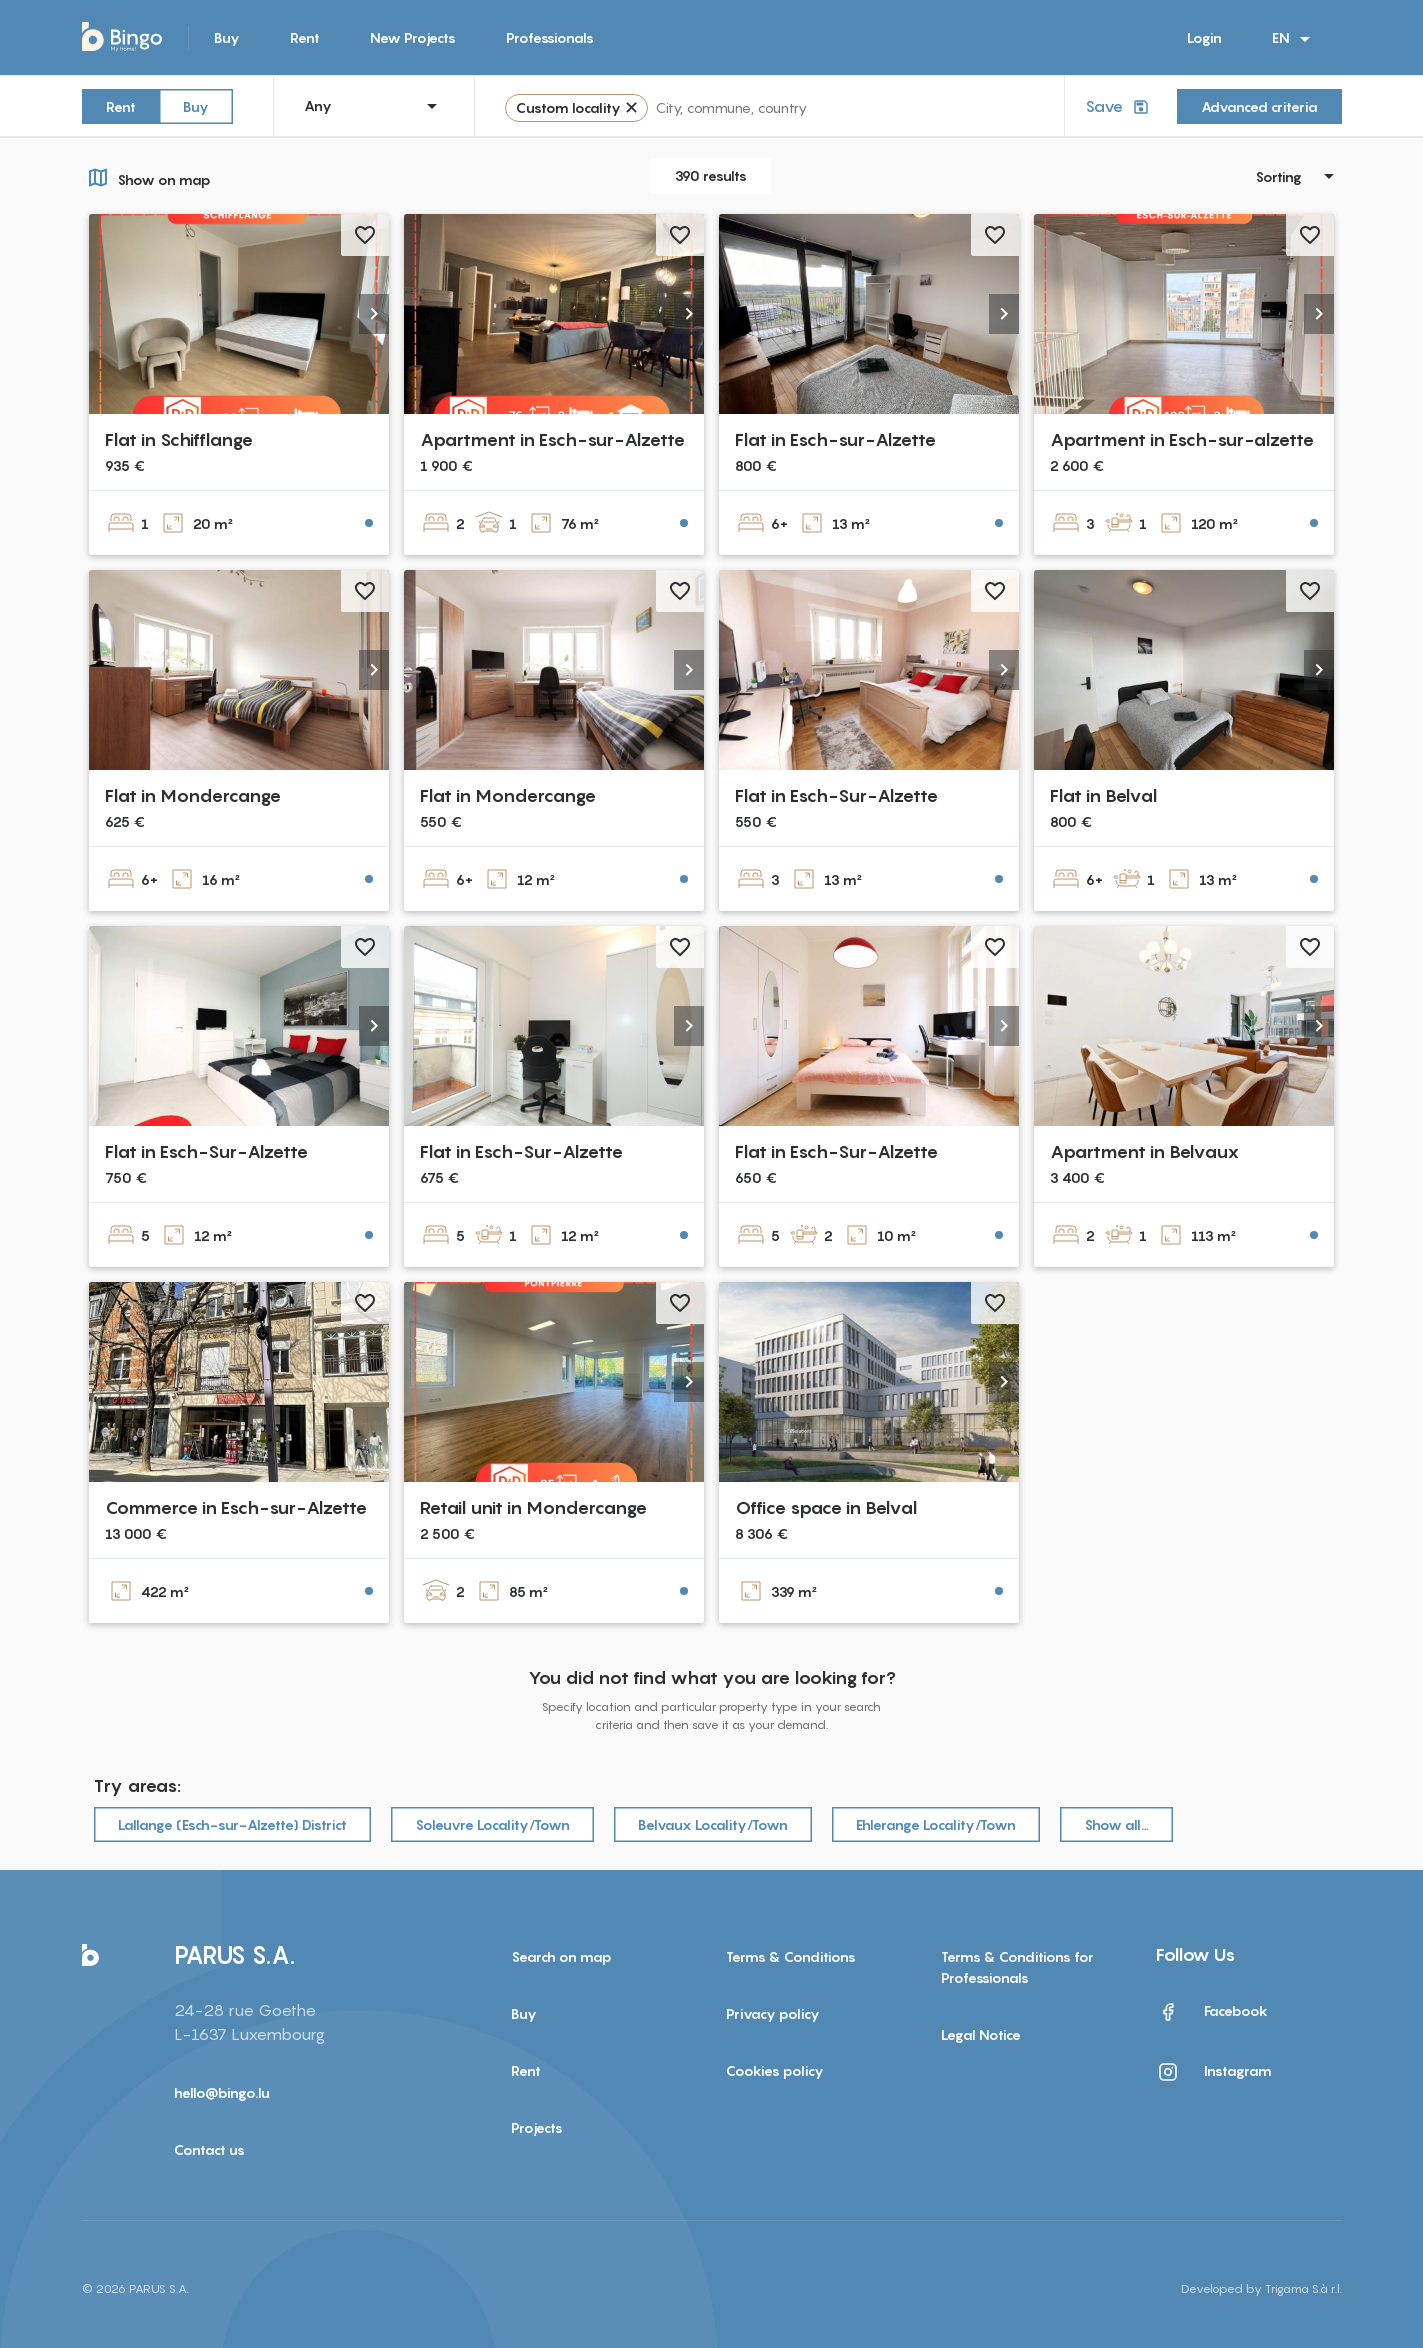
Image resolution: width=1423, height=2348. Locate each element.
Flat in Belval (1103, 795)
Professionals (550, 37)
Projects (537, 2127)
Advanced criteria (1259, 106)
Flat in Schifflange (179, 439)
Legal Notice (981, 2034)
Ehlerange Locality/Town (936, 1824)
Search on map (561, 1956)
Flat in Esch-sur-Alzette (835, 439)
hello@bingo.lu (222, 2092)
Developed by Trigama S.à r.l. (1261, 2288)
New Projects (413, 37)
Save (1119, 106)
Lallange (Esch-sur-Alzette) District (232, 1824)
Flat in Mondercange (193, 795)
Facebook (1212, 2012)
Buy (227, 37)
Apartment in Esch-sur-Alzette (552, 439)
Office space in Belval (826, 1507)
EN (1294, 39)
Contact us (209, 2149)
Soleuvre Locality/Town (492, 1824)
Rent (305, 37)
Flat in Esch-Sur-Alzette (836, 795)
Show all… (1116, 1824)
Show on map (146, 177)
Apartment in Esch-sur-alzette (1182, 439)
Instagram (1214, 2072)
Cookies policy (775, 2070)
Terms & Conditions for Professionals (1017, 1967)
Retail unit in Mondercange (533, 1507)
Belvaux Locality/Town (713, 1824)
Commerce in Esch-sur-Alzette (236, 1507)
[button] (374, 314)
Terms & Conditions (791, 1956)
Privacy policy (773, 2013)
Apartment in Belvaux (1145, 1151)
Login (1204, 37)
